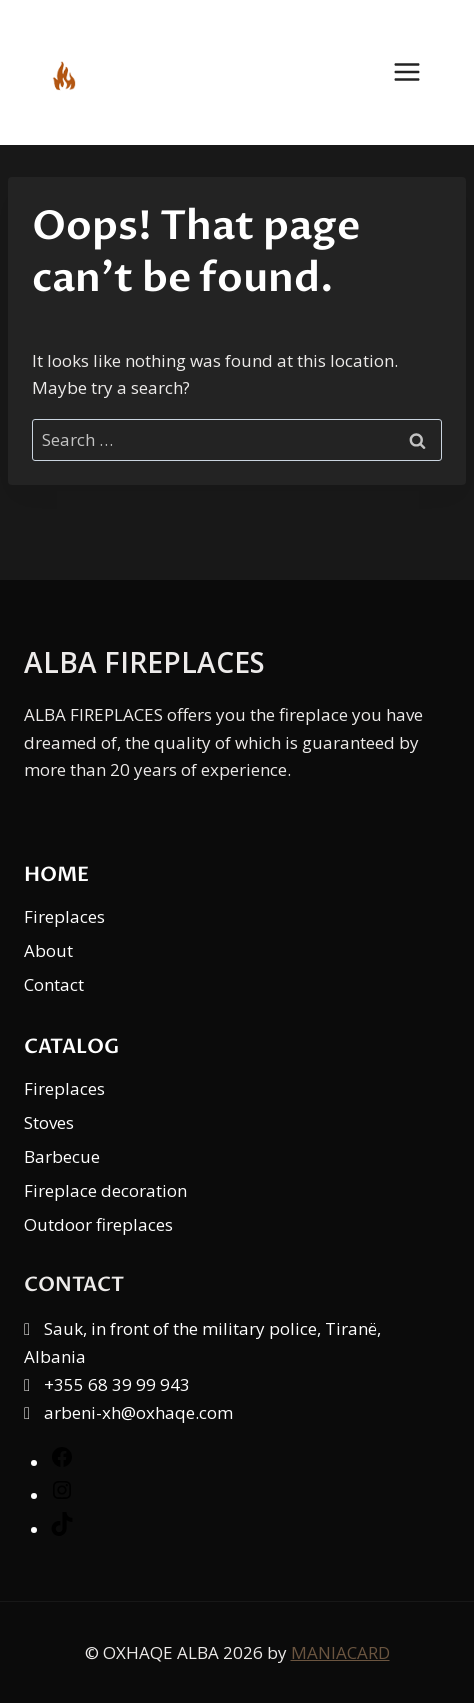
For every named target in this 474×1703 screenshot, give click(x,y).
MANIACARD (340, 1652)
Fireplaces (64, 916)
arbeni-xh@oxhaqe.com (138, 1412)
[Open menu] (417, 72)
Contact (54, 984)
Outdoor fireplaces (98, 1224)
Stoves (49, 1122)
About (48, 950)
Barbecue (62, 1156)
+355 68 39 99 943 (117, 1384)
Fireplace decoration (105, 1190)
